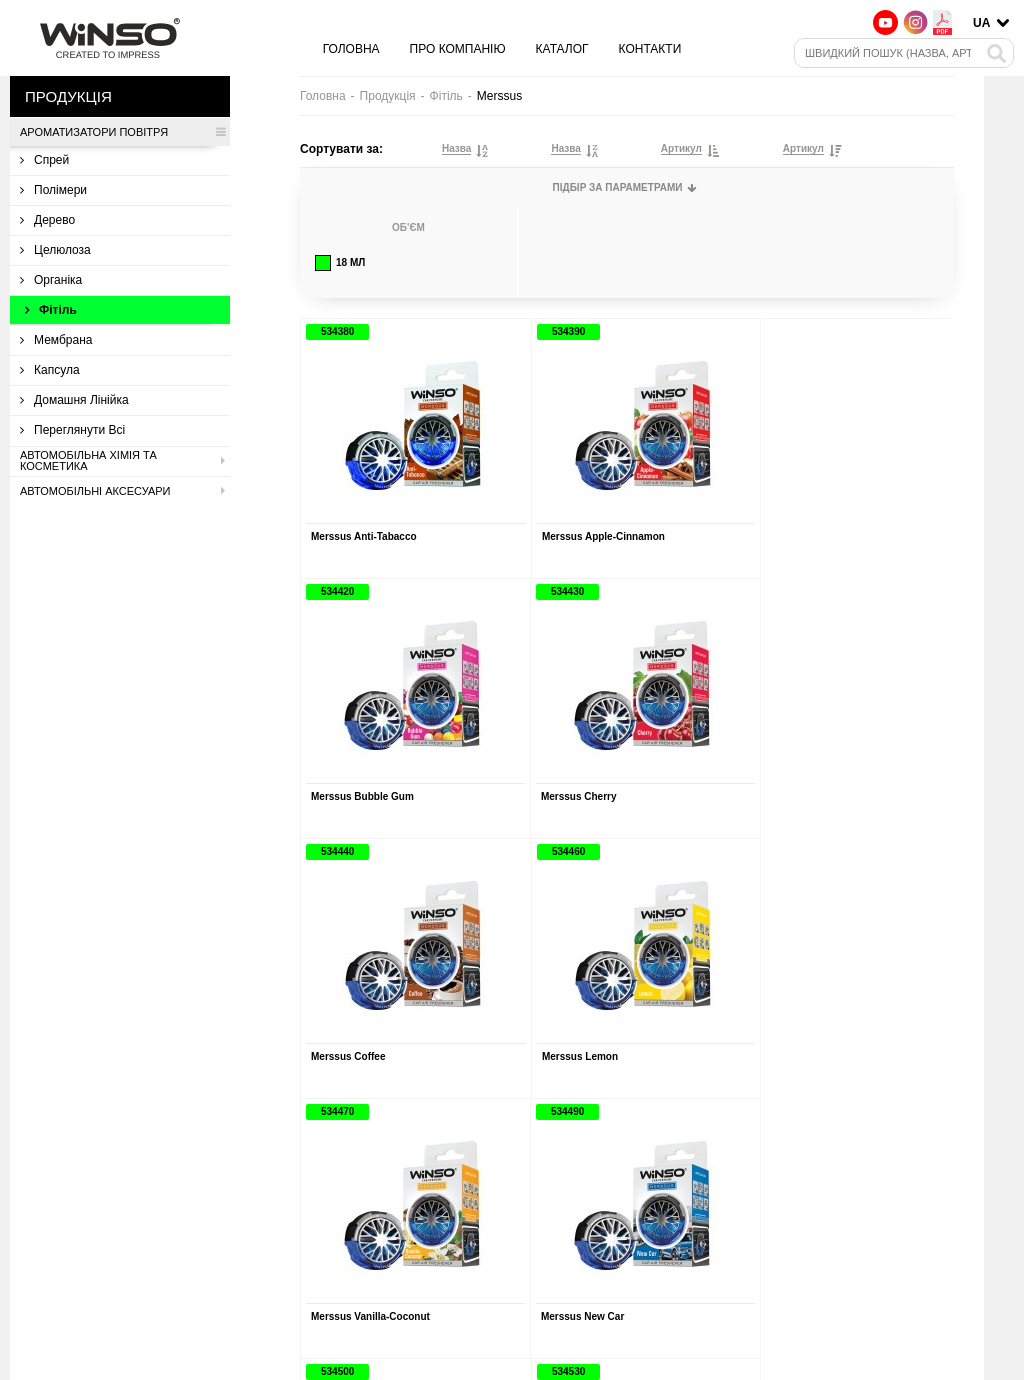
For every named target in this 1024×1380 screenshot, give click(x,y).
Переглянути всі (72, 430)
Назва (456, 149)
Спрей (44, 160)
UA (981, 23)
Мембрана (56, 340)
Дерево (47, 220)
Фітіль (51, 310)
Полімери (53, 190)
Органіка (51, 280)
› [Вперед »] (696, 1126)
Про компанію (458, 49)
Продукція (388, 96)
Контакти (650, 49)
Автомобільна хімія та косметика (122, 461)
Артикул (681, 149)
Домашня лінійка (74, 400)
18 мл (340, 263)
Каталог (562, 49)
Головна (351, 49)
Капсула (50, 370)
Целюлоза (55, 250)
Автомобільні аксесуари (122, 491)
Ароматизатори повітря (122, 132)
